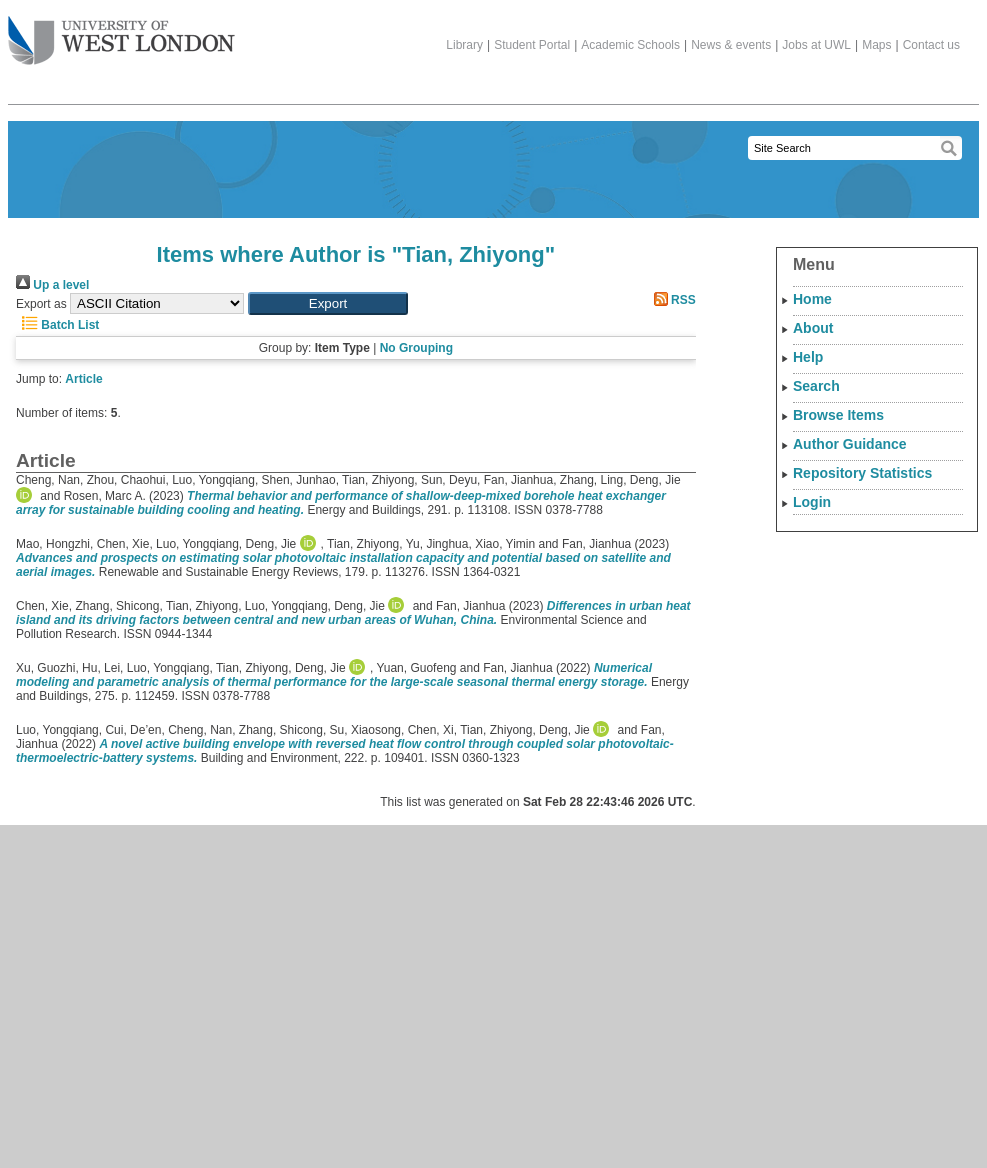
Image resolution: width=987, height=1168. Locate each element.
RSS (672, 300)
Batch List (57, 325)
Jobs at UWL (816, 45)
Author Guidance (850, 444)
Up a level (52, 285)
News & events (731, 45)
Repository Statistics (862, 473)
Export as (41, 304)
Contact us (931, 45)
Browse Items (838, 415)
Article (83, 379)
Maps (876, 45)
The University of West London (121, 33)
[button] (328, 303)
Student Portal (532, 45)
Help (808, 357)
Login (812, 502)
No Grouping (416, 348)
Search (816, 386)
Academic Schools (630, 45)
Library (464, 45)
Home (812, 299)
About (813, 328)
